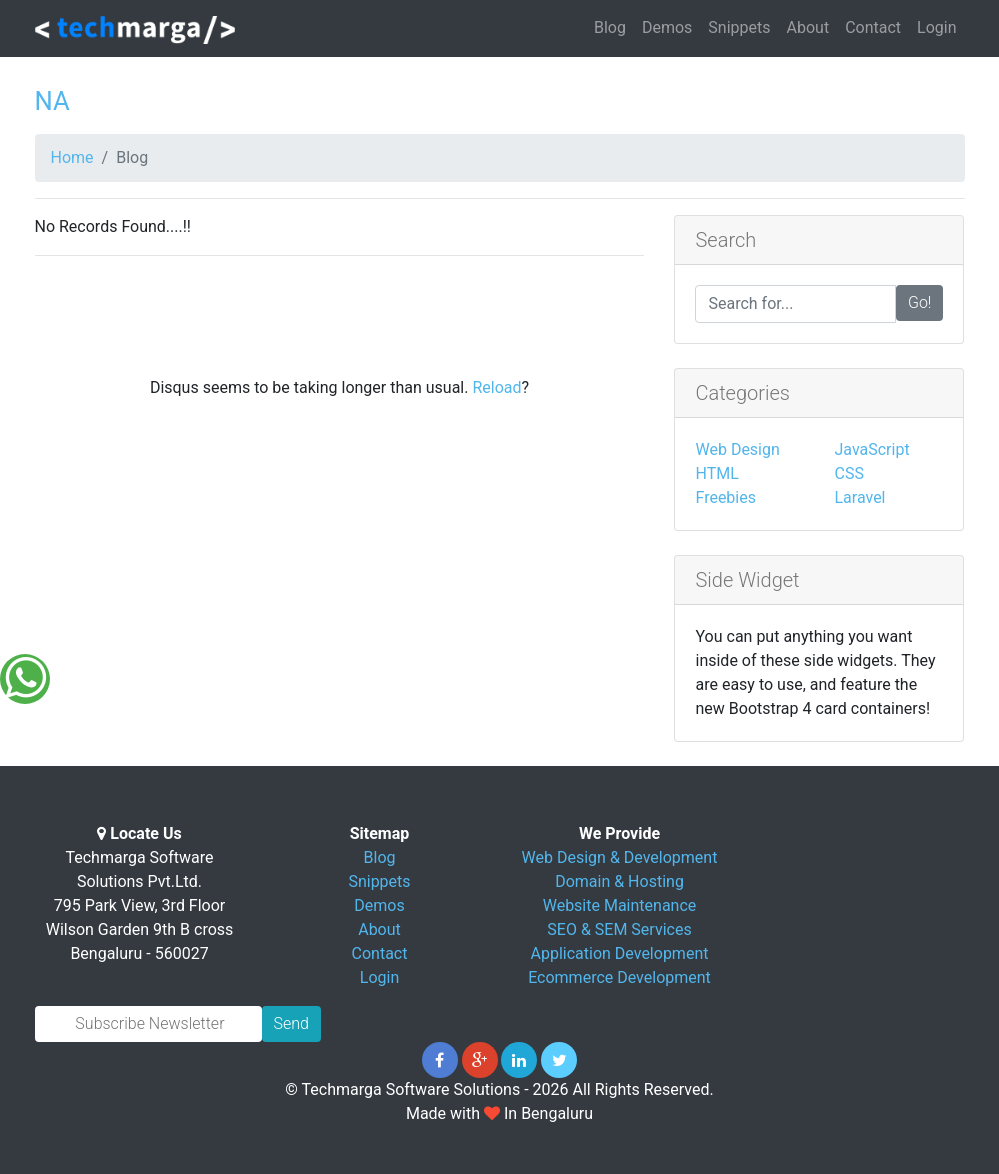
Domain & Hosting (619, 881)
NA (52, 101)
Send (291, 1023)
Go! (920, 302)
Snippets (739, 27)
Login (936, 27)
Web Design (737, 449)
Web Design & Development (620, 857)
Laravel (859, 497)
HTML (716, 473)
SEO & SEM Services (619, 929)
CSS (848, 473)
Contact (873, 27)
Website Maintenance (620, 905)
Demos (667, 27)
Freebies (725, 497)
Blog (610, 27)
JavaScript (871, 449)
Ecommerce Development (619, 977)
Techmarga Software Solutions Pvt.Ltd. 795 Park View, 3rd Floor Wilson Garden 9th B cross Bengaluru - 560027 (140, 905)
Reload (496, 387)
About (808, 27)
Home (72, 157)
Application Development (620, 953)
